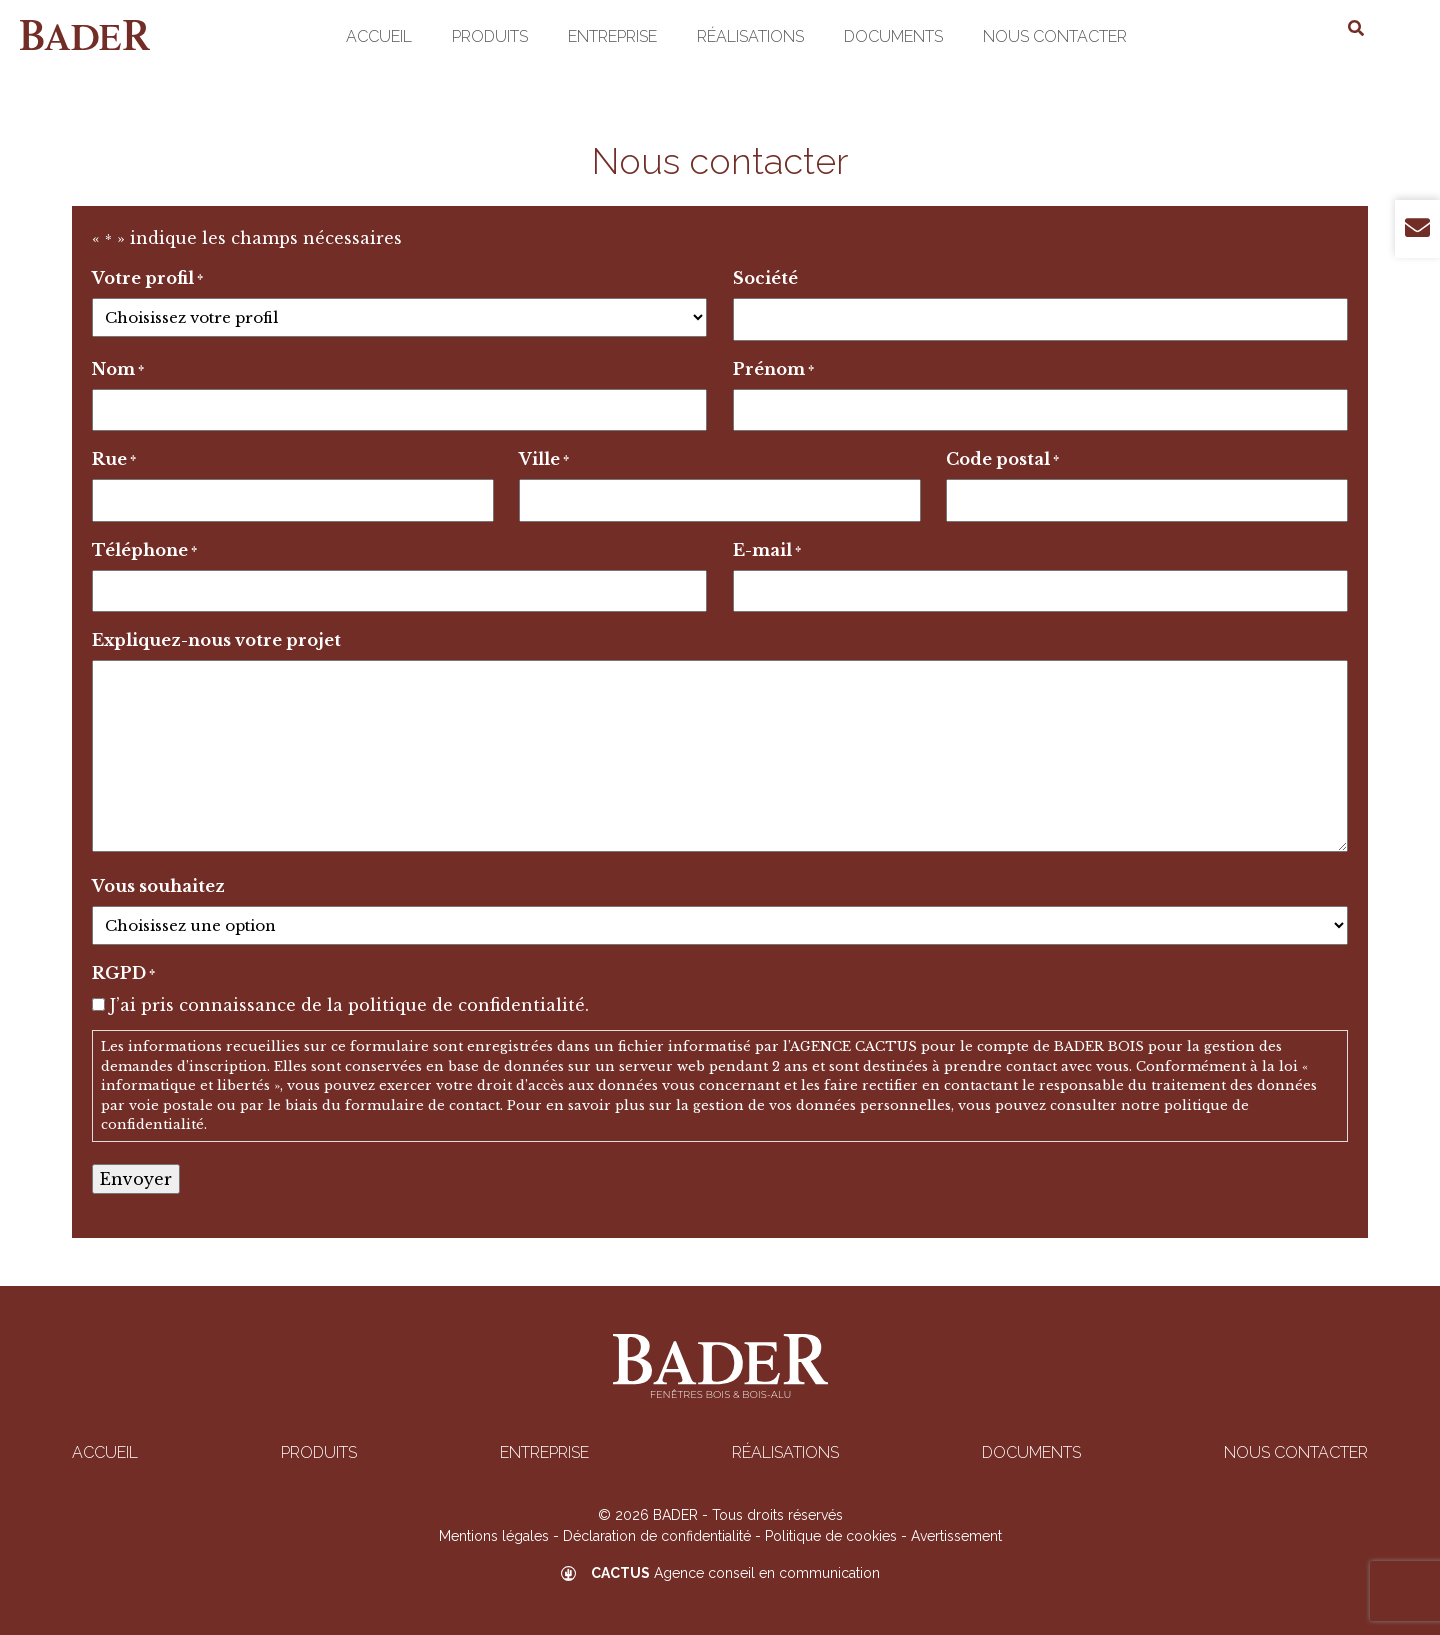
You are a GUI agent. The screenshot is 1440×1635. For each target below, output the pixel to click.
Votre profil (147, 279)
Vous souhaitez (158, 886)
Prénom (773, 370)
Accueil (379, 36)
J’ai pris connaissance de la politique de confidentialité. (349, 1005)
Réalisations (750, 36)
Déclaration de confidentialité (657, 1536)
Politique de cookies (831, 1536)
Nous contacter (1055, 36)
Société (765, 278)
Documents (893, 36)
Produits (490, 36)
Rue (114, 460)
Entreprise (612, 36)
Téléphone (144, 551)
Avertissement (956, 1536)
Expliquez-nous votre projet (216, 640)
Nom (118, 370)
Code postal (1002, 460)
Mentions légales (494, 1536)
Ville (544, 460)
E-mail (767, 551)
